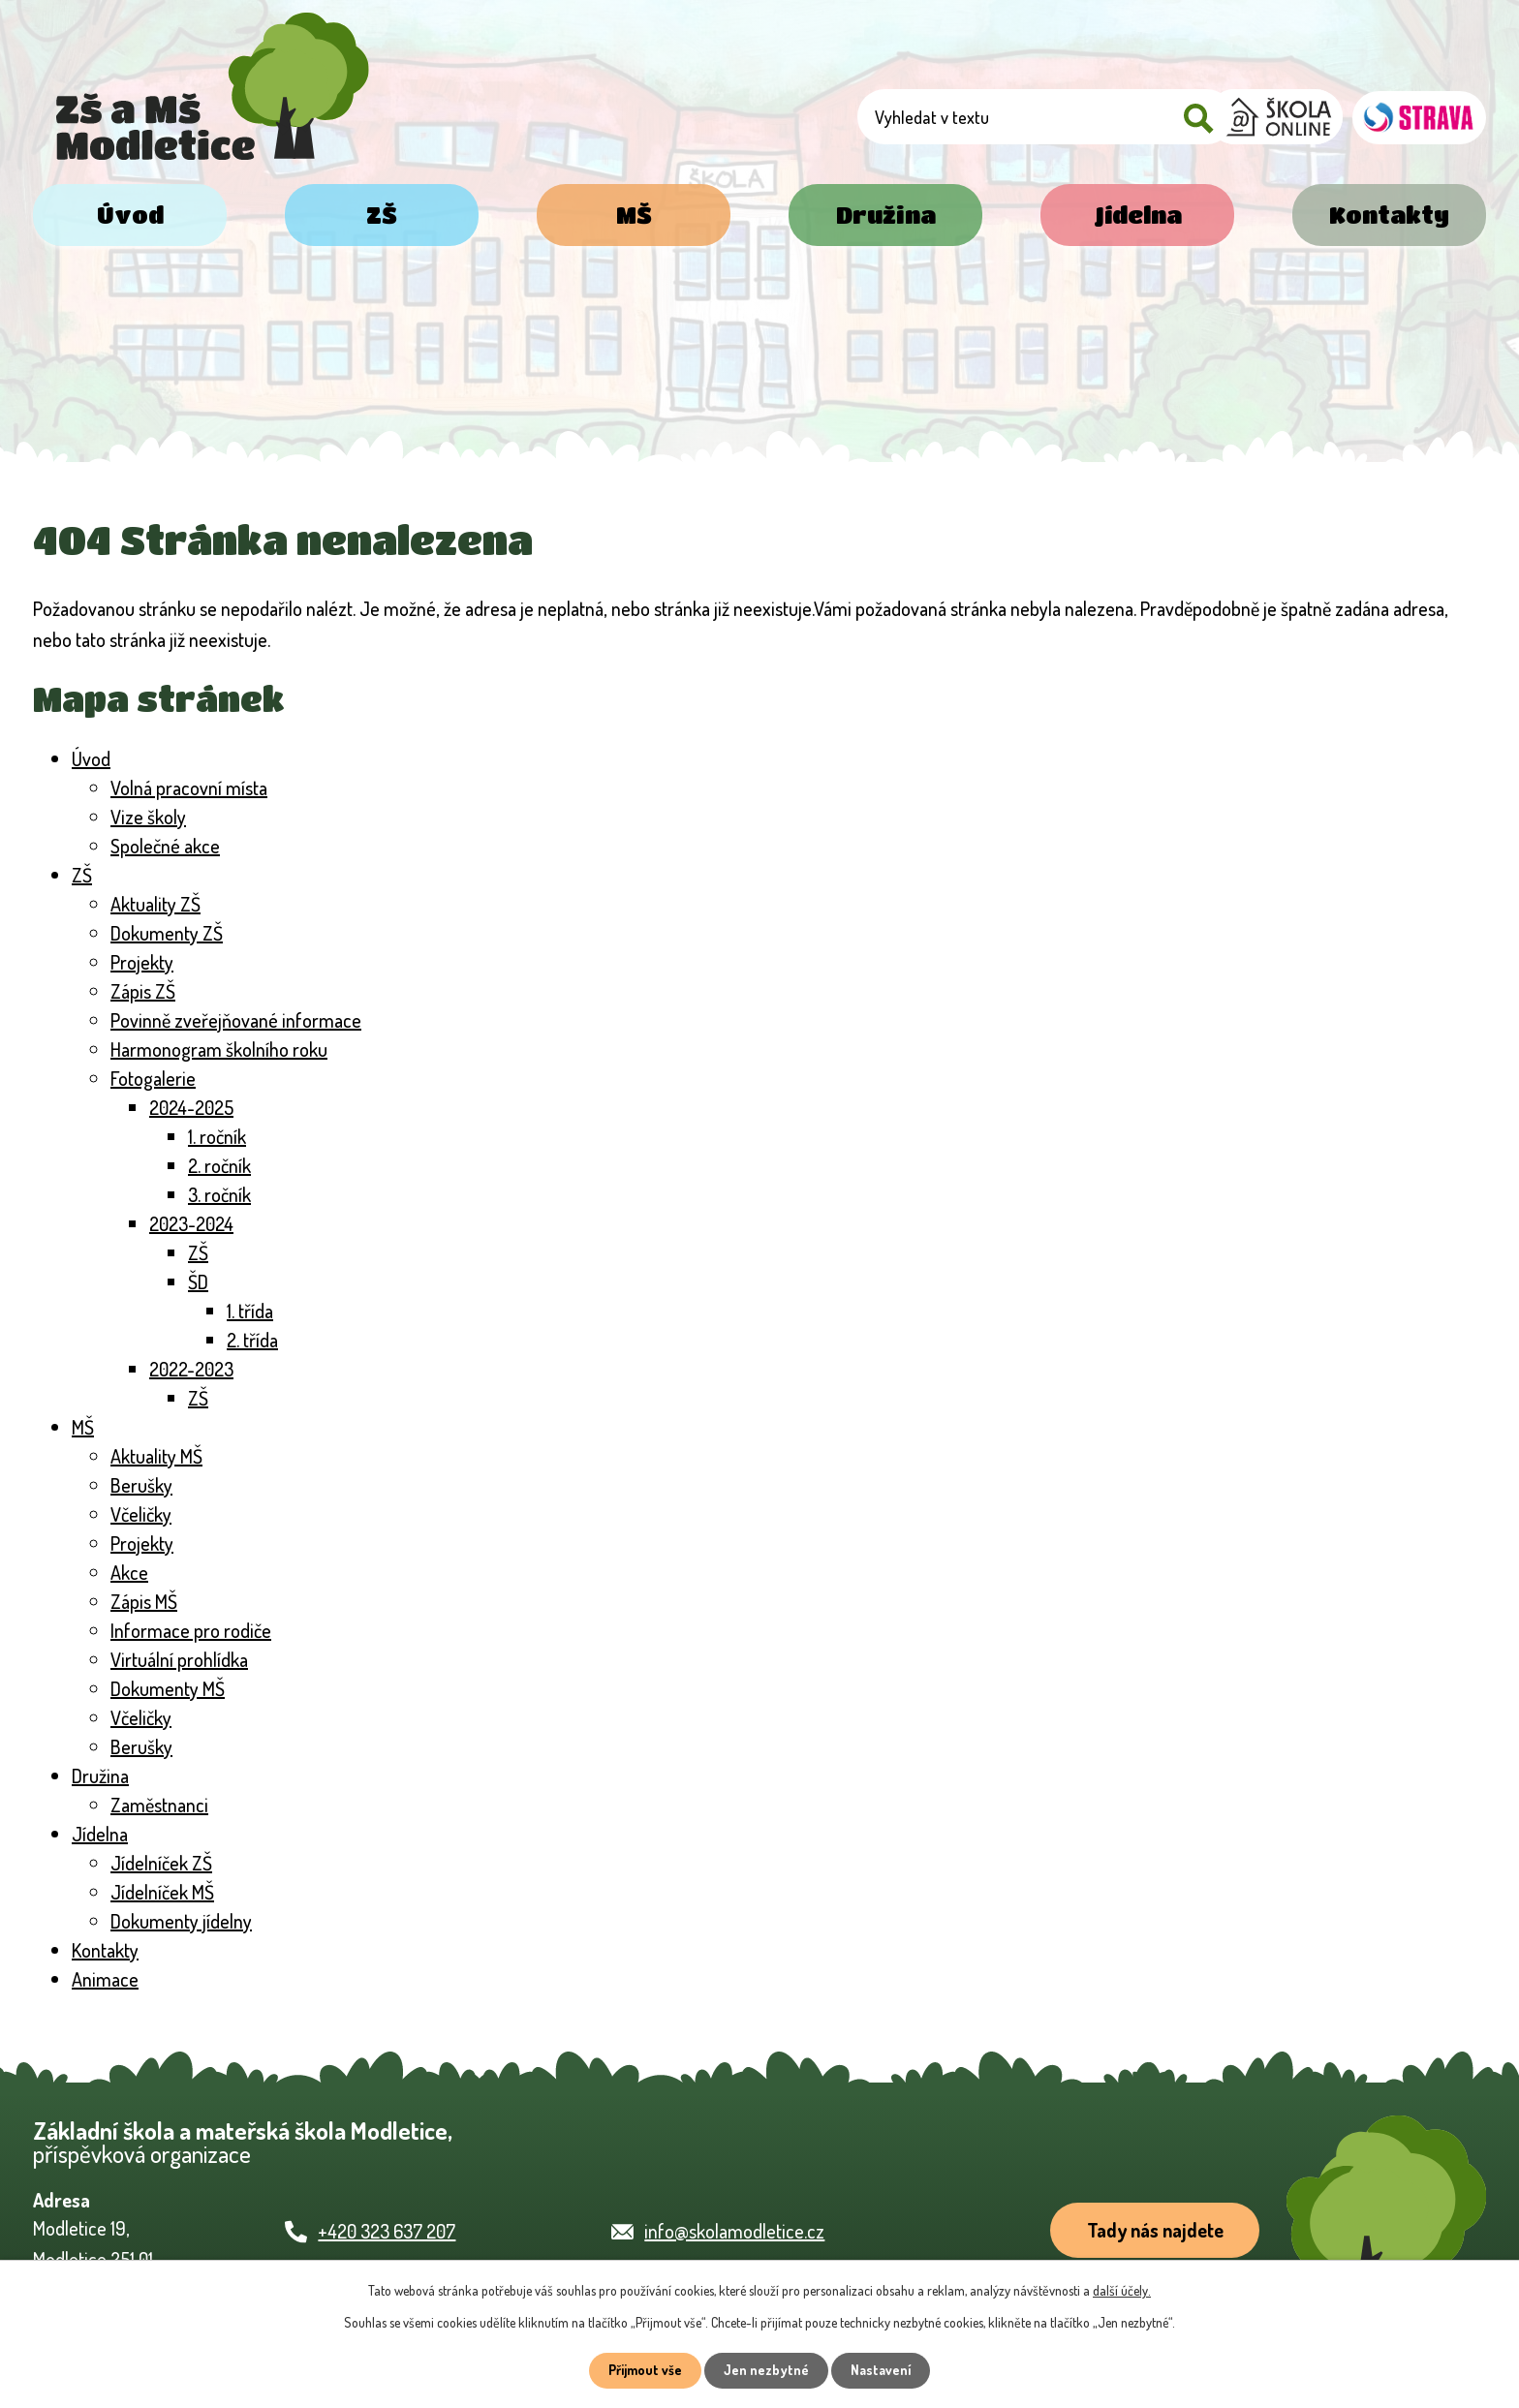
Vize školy (148, 816)
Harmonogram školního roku (218, 1049)
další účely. (1122, 2290)
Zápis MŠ (143, 1601)
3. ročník (219, 1194)
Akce (129, 1572)
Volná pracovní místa (188, 787)
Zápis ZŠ (142, 990)
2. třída (252, 1339)
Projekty (141, 961)
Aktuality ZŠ (155, 903)
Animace (105, 1978)
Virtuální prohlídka (179, 1659)
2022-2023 (191, 1368)
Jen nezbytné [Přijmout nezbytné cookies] (767, 2370)
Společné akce (165, 845)
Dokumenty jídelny (181, 1920)
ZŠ (381, 214)
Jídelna (1138, 214)
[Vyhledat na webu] (1089, 118)
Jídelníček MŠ (162, 1891)
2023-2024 (191, 1223)
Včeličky (140, 1514)
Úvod (130, 214)
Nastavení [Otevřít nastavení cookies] (882, 2370)
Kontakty (1389, 214)
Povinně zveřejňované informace (235, 1020)
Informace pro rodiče (190, 1630)
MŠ (634, 214)
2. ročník (219, 1165)
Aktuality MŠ (156, 1455)
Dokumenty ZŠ (166, 932)
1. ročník (217, 1136)
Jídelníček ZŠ (161, 1862)
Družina (886, 214)
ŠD (198, 1281)
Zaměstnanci (159, 1804)
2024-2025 (191, 1107)
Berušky (141, 1484)
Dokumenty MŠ (167, 1688)
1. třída (250, 1310)
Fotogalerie (153, 1078)
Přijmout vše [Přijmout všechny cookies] (644, 2370)
